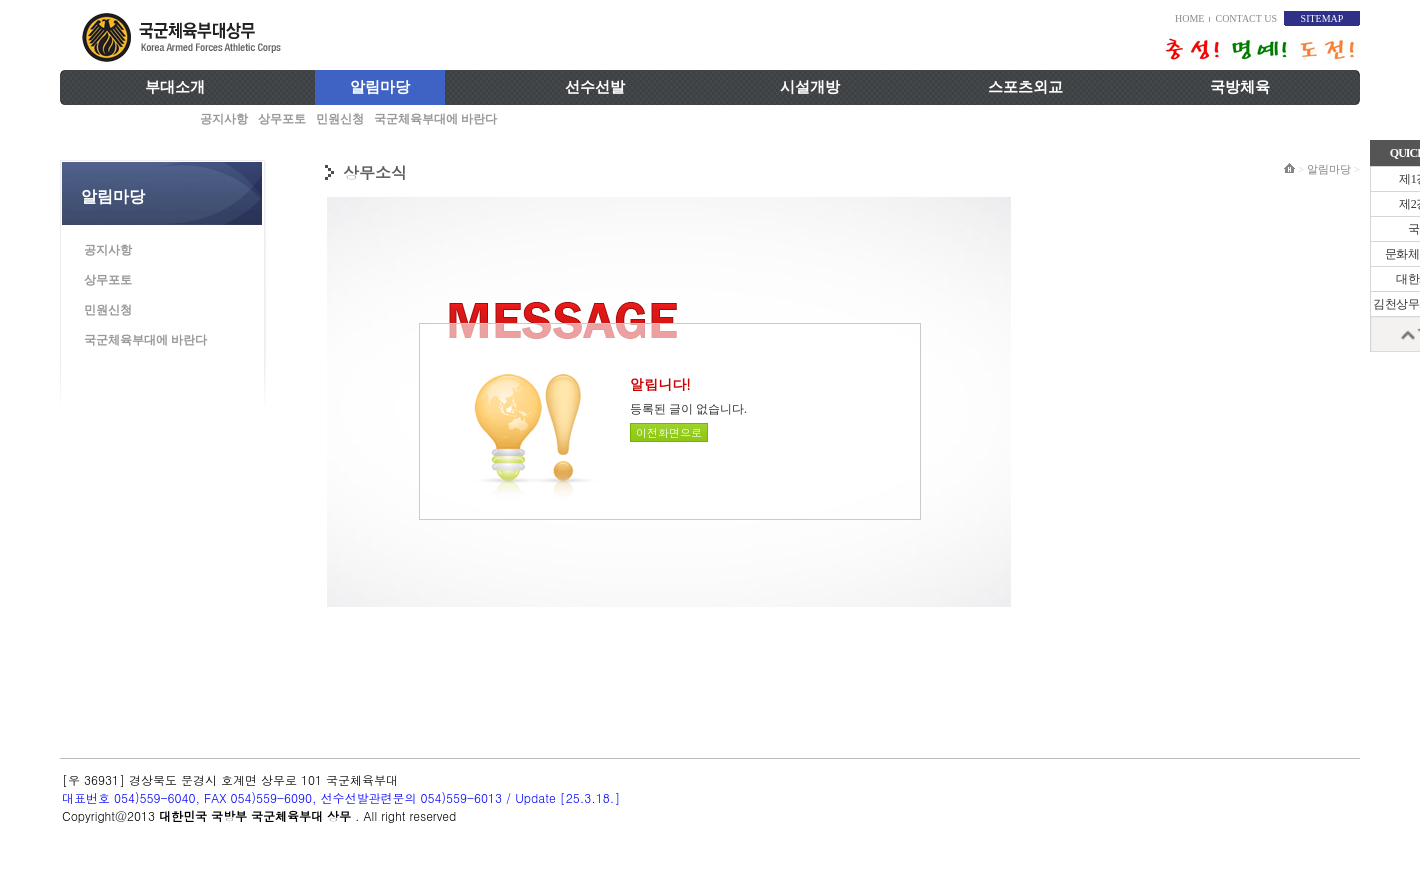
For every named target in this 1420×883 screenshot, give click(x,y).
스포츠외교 (1025, 87)
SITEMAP (1322, 18)
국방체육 (1240, 87)
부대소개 (175, 87)
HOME (1189, 18)
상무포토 (282, 119)
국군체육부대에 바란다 (435, 119)
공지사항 (224, 119)
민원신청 (340, 119)
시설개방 (810, 87)
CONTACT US (1246, 18)
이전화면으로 (669, 432)
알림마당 (380, 87)
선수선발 (595, 87)
